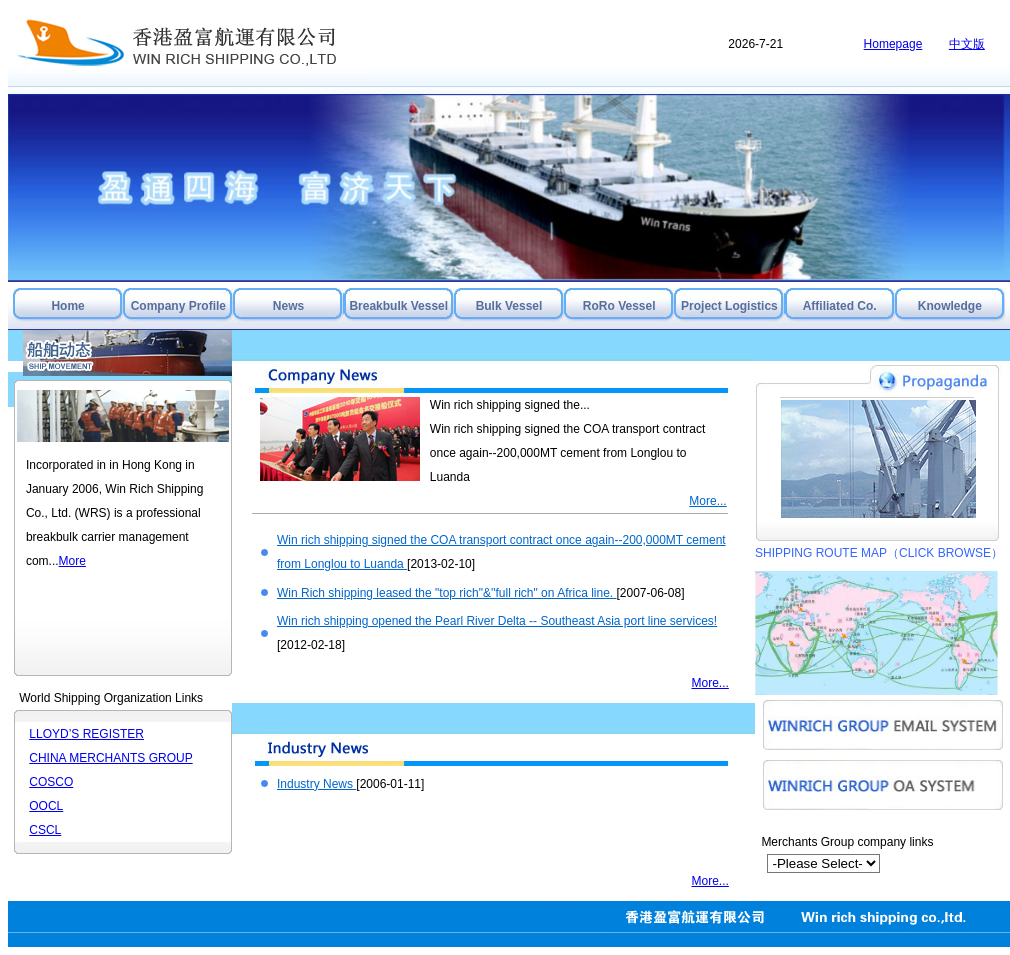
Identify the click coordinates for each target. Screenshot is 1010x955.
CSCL (45, 830)
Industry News (316, 784)
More (72, 561)
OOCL (46, 806)
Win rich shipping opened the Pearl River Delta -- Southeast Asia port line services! (497, 621)
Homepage (893, 44)
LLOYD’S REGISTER (86, 734)
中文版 (967, 44)
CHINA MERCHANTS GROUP (110, 758)
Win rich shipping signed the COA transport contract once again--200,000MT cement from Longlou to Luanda (567, 453)
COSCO (51, 782)
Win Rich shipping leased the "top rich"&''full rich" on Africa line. (447, 593)
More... (707, 501)
